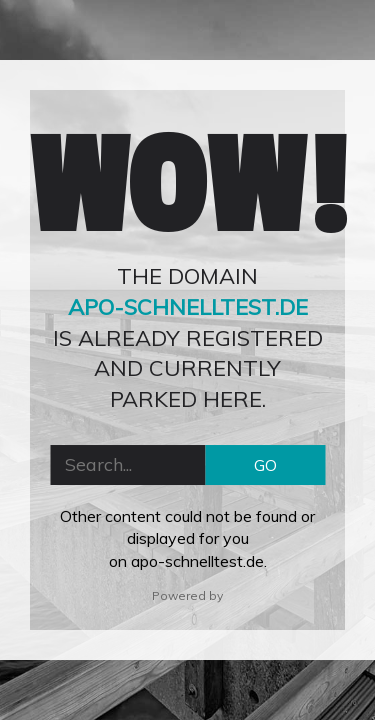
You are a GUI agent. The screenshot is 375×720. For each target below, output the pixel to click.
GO (265, 465)
